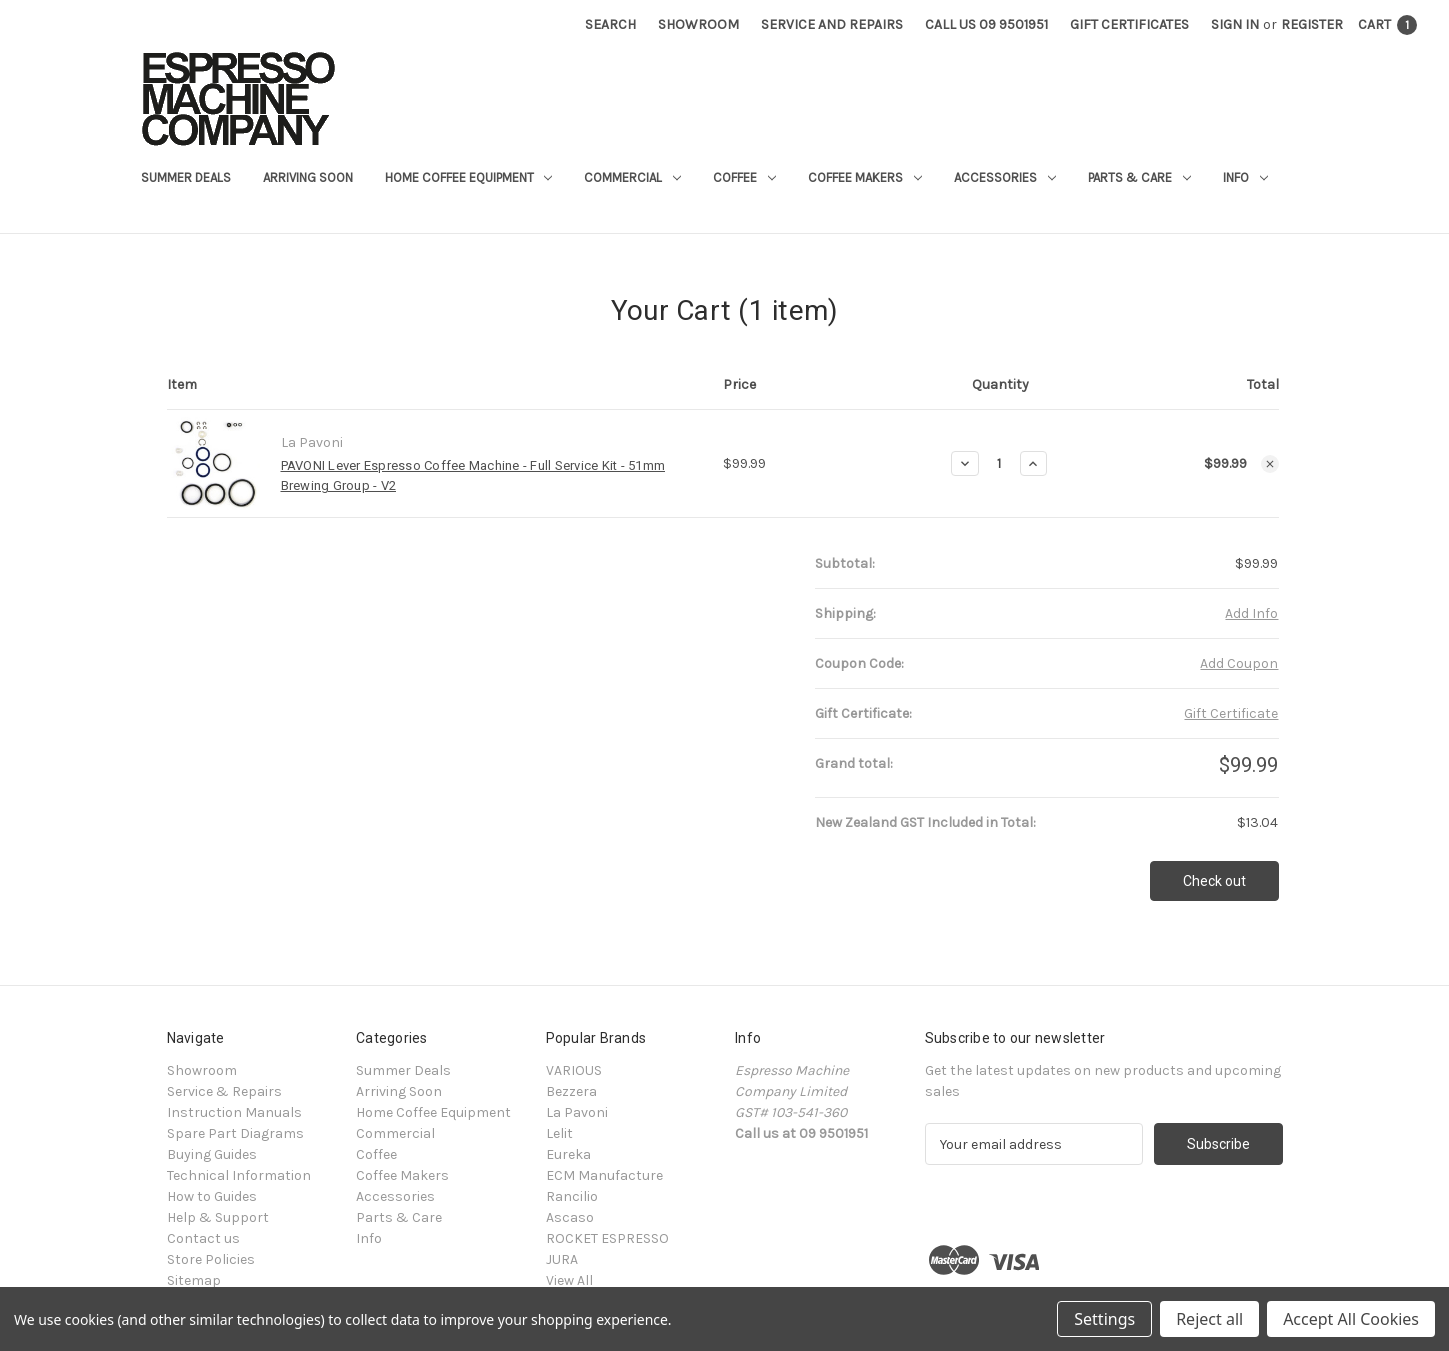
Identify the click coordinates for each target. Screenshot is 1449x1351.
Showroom (698, 24)
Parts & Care (1139, 177)
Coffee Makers (865, 177)
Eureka (568, 1154)
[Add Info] (1251, 613)
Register (1312, 24)
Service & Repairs (224, 1091)
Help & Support (218, 1217)
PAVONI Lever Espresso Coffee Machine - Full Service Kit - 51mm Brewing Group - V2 (473, 475)
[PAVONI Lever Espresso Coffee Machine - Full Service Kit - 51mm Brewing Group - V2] (999, 463)
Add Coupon (1239, 663)
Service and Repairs (832, 24)
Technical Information (239, 1175)
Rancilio (572, 1196)
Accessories (1005, 177)
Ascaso (570, 1217)
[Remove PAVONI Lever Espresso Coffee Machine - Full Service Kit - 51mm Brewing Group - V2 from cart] (1270, 464)
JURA (562, 1259)
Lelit (559, 1133)
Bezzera (571, 1091)
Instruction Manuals (234, 1112)
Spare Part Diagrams (235, 1133)
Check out (1214, 881)
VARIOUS (574, 1070)
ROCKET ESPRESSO (607, 1238)
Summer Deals (186, 177)
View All (569, 1280)
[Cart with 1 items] (1387, 24)
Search (610, 24)
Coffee (744, 177)
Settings (1104, 1319)
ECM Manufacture (604, 1175)
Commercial (632, 177)
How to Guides (212, 1196)
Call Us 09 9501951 (986, 24)
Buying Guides (212, 1154)
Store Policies (211, 1259)
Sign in (1235, 24)
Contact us (203, 1238)
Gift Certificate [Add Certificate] (1231, 713)
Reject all (1209, 1319)
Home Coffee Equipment (469, 177)
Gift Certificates (1129, 24)
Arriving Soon (308, 177)
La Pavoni (577, 1112)
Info (1245, 177)
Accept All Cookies (1351, 1319)
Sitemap (194, 1280)
